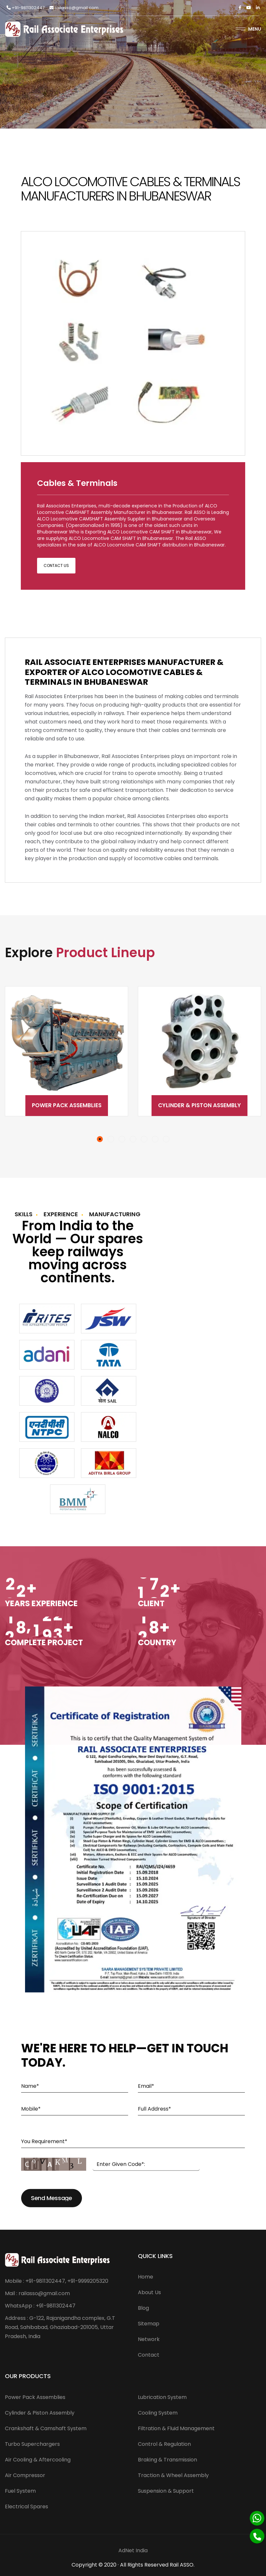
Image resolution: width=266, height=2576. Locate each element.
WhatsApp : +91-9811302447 (40, 2305)
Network (149, 2339)
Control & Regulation (164, 2444)
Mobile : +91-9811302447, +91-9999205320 (56, 2281)
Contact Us (56, 565)
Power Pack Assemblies (66, 1105)
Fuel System (20, 2491)
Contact (148, 2355)
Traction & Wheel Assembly (173, 2475)
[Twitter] (248, 8)
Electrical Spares (26, 2506)
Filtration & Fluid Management (176, 2428)
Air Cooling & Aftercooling (38, 2459)
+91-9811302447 (26, 8)
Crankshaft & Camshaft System (45, 2428)
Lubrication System (162, 2397)
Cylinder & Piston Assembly (199, 1105)
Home (145, 2276)
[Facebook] (240, 8)
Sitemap (148, 2323)
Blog (143, 2308)
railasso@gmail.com (74, 8)
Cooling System (158, 2413)
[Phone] (257, 2536)
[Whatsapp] (257, 2518)
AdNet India (133, 2550)
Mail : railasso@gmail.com (37, 2293)
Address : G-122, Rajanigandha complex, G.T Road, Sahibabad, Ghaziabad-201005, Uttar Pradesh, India (60, 2327)
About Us (149, 2292)
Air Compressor (25, 2475)
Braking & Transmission (167, 2459)
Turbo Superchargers (32, 2444)
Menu (248, 29)
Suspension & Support (166, 2491)
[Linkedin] (257, 8)
